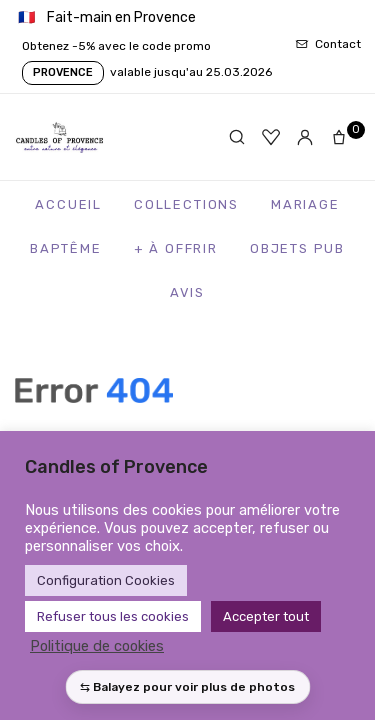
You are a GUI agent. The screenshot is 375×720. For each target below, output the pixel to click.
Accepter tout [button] (266, 616)
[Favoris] (271, 137)
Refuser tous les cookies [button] (113, 616)
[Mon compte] (305, 137)
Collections (186, 204)
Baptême (66, 248)
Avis (187, 292)
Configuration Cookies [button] (106, 580)
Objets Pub (297, 248)
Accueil (68, 204)
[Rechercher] (237, 137)
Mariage (305, 204)
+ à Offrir (176, 248)
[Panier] (343, 137)
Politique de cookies (97, 646)
